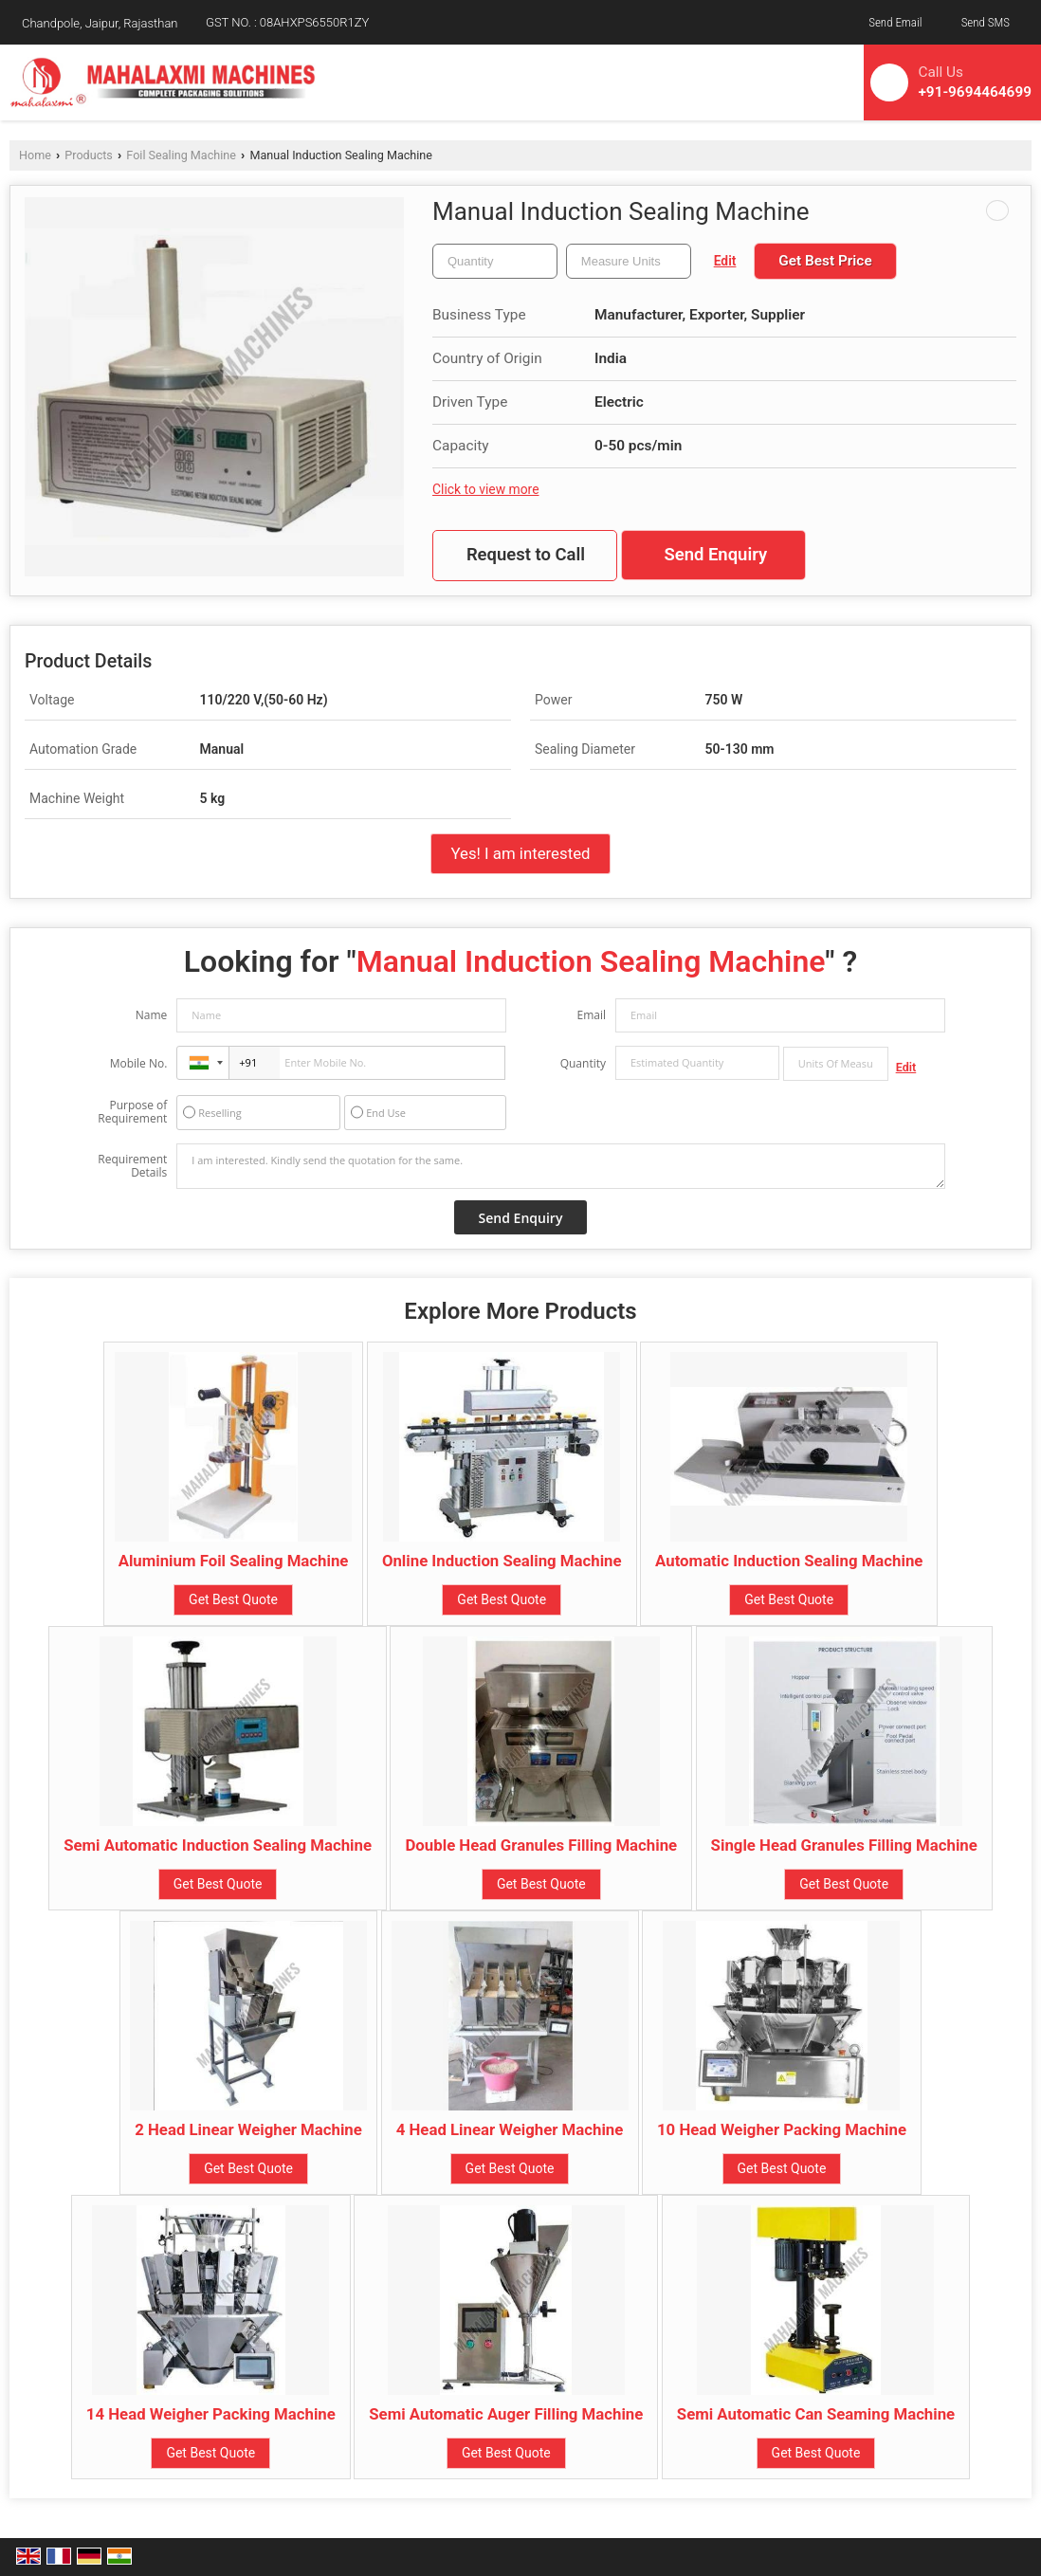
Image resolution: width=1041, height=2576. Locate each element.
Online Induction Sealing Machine (502, 1560)
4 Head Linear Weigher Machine (510, 2129)
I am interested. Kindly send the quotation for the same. (560, 1166)
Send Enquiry (715, 554)
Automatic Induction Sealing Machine (788, 1560)
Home (35, 155)
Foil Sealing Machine (181, 155)
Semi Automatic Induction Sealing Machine (218, 1845)
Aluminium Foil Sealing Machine (234, 1560)
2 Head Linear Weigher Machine (248, 2129)
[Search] (815, 78)
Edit (725, 260)
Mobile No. (139, 1063)
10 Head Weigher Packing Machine (781, 2129)
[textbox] (628, 261)
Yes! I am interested (520, 853)
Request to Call (525, 554)
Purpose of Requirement (132, 1112)
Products (88, 155)
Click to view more (485, 489)
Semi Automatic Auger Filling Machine (506, 2413)
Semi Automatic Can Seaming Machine (816, 2413)
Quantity (583, 1063)
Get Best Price (824, 260)
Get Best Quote (233, 1599)
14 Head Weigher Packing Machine (211, 2413)
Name (152, 1015)
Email (591, 1015)
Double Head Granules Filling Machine (541, 1845)
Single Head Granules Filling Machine (844, 1845)
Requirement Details (132, 1166)
